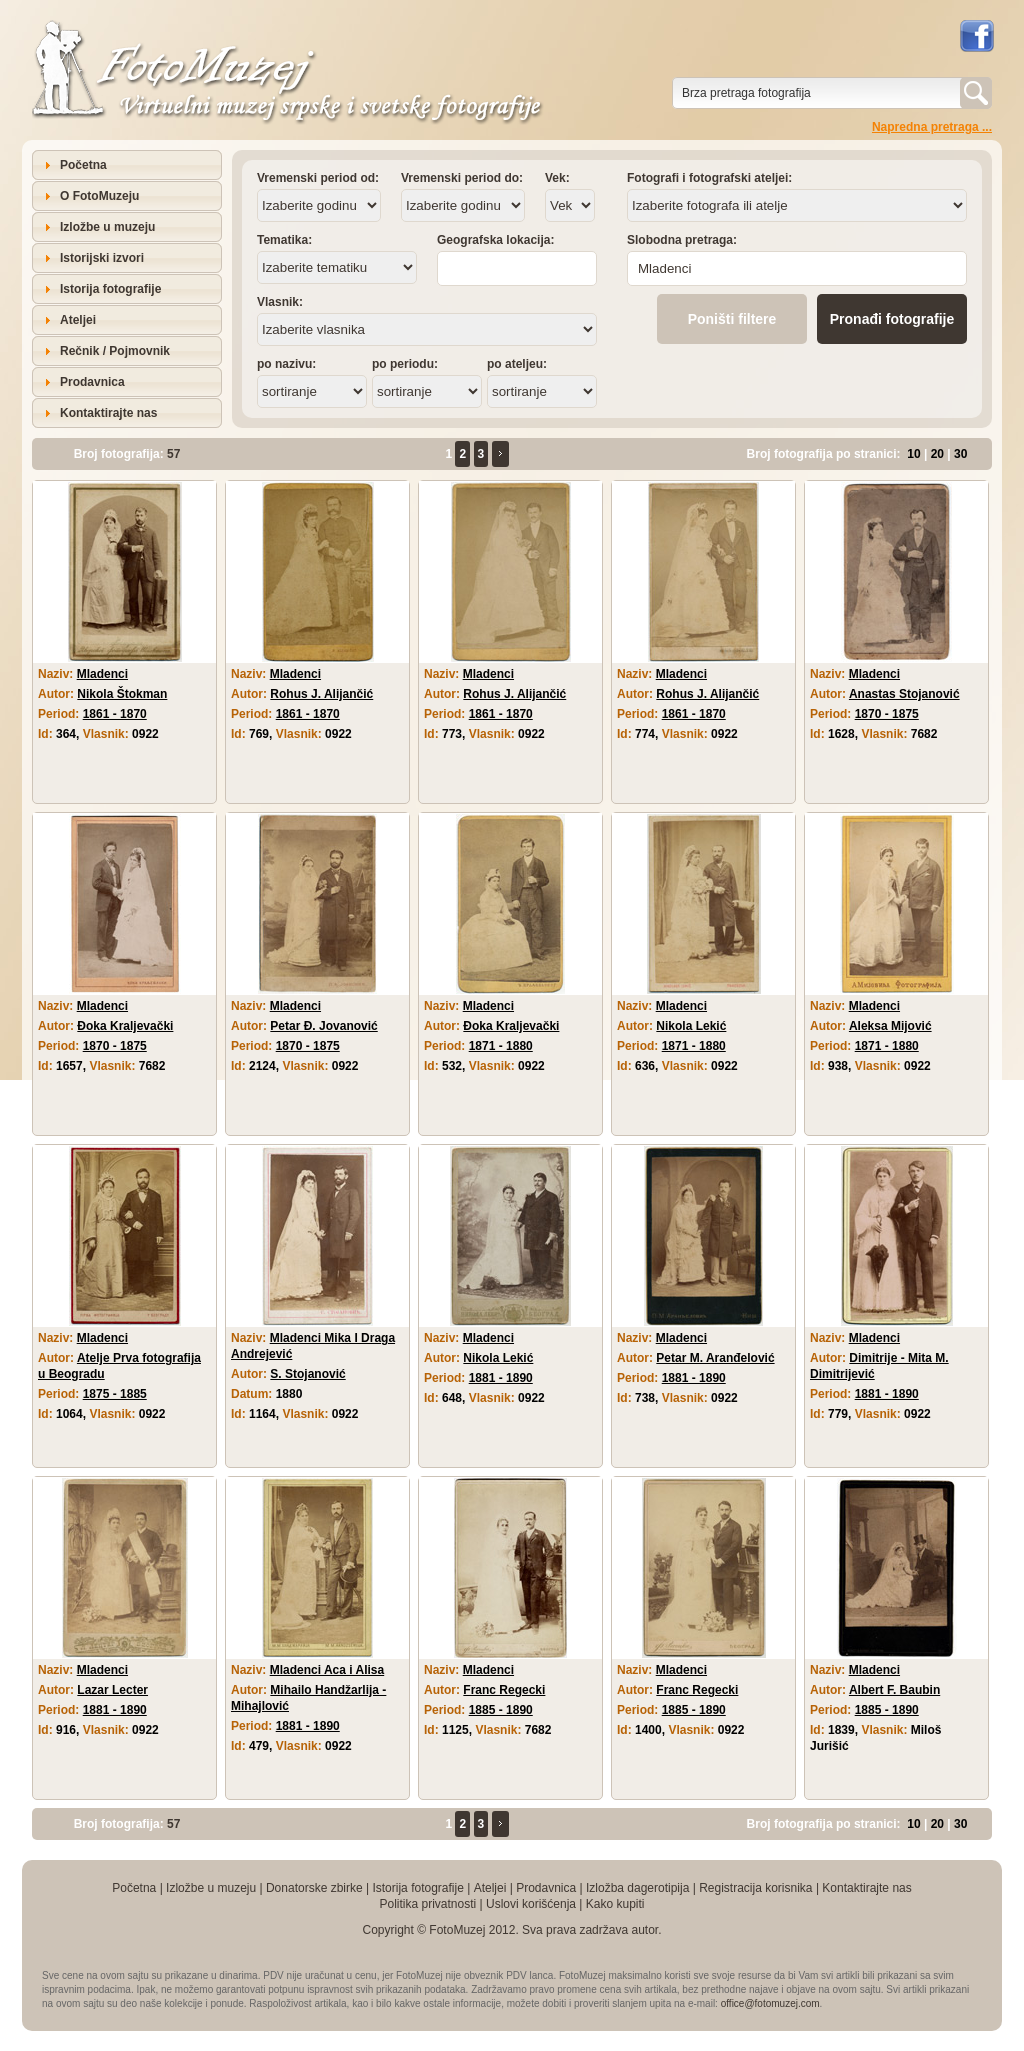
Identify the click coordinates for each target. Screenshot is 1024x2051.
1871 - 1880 (501, 1046)
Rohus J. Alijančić (321, 694)
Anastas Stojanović (904, 694)
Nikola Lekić (691, 1026)
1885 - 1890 (501, 1710)
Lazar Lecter (112, 1690)
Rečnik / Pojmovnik (115, 351)
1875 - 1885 (115, 1394)
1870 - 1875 (887, 714)
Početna (83, 165)
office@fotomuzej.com (770, 2003)
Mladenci (102, 674)
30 (960, 454)
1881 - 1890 (501, 1378)
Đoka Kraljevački (125, 1026)
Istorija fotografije (110, 289)
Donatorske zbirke (314, 1888)
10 (913, 454)
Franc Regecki (504, 1690)
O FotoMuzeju (99, 196)
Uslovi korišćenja (531, 1904)
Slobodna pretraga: (682, 240)
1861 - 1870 (115, 714)
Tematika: (284, 240)
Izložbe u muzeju (107, 227)
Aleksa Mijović (890, 1026)
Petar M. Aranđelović (715, 1358)
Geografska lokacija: (495, 240)
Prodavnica (92, 382)
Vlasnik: (280, 302)
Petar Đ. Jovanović (323, 1026)
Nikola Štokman (122, 694)
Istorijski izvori (102, 258)
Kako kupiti (615, 1904)
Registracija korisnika (755, 1888)
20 (937, 454)
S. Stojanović (307, 1374)
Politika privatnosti (427, 1904)
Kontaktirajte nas (108, 413)
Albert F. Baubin (894, 1690)
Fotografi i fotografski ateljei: (709, 178)
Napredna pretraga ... (932, 127)
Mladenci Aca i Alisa (327, 1670)
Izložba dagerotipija (637, 1888)
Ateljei (78, 320)
